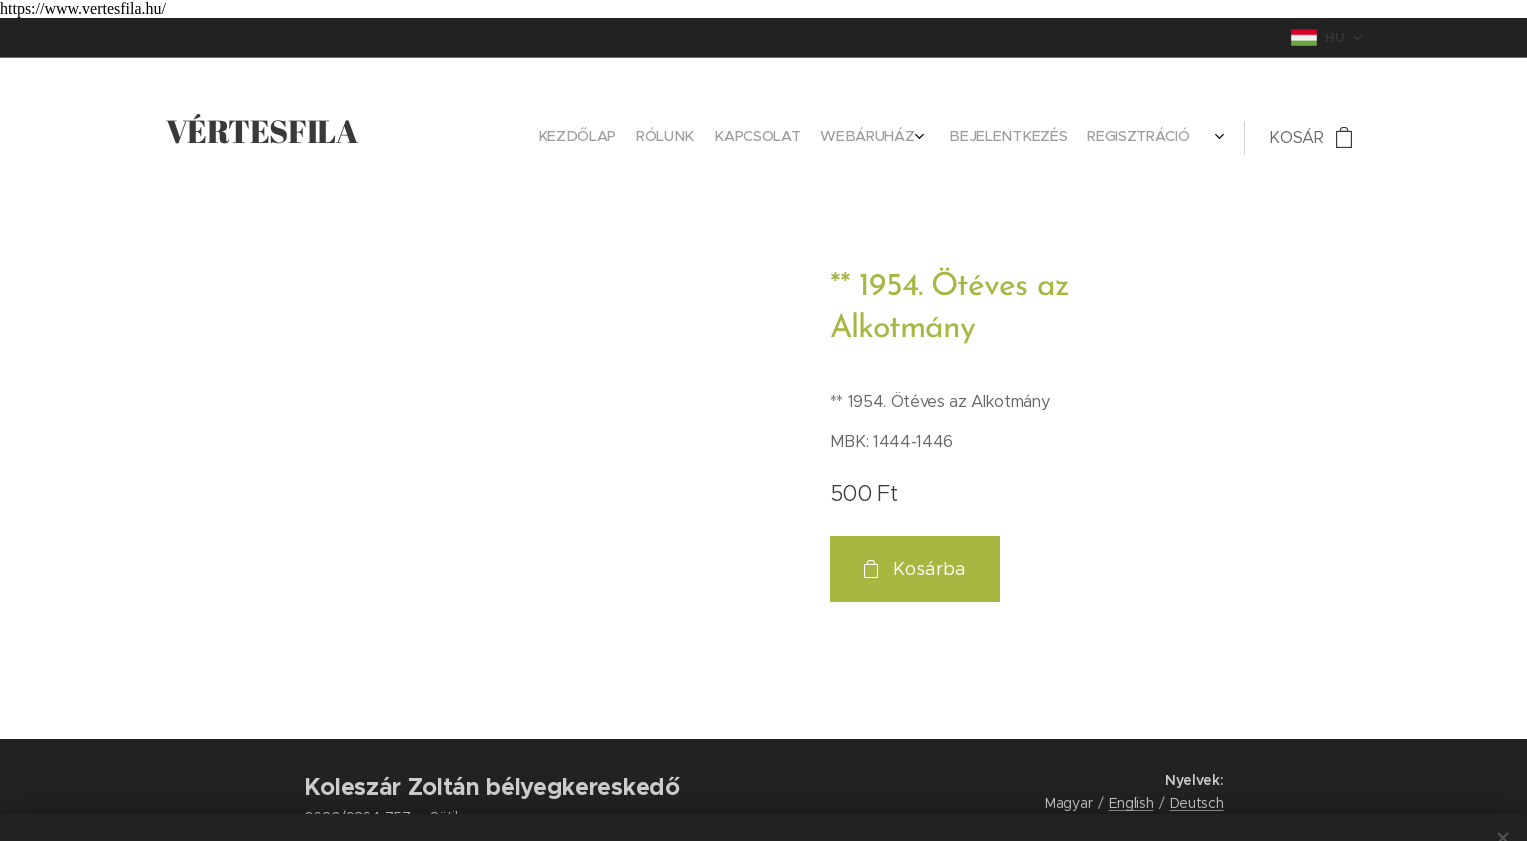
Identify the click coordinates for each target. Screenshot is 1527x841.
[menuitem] (1071, 138)
